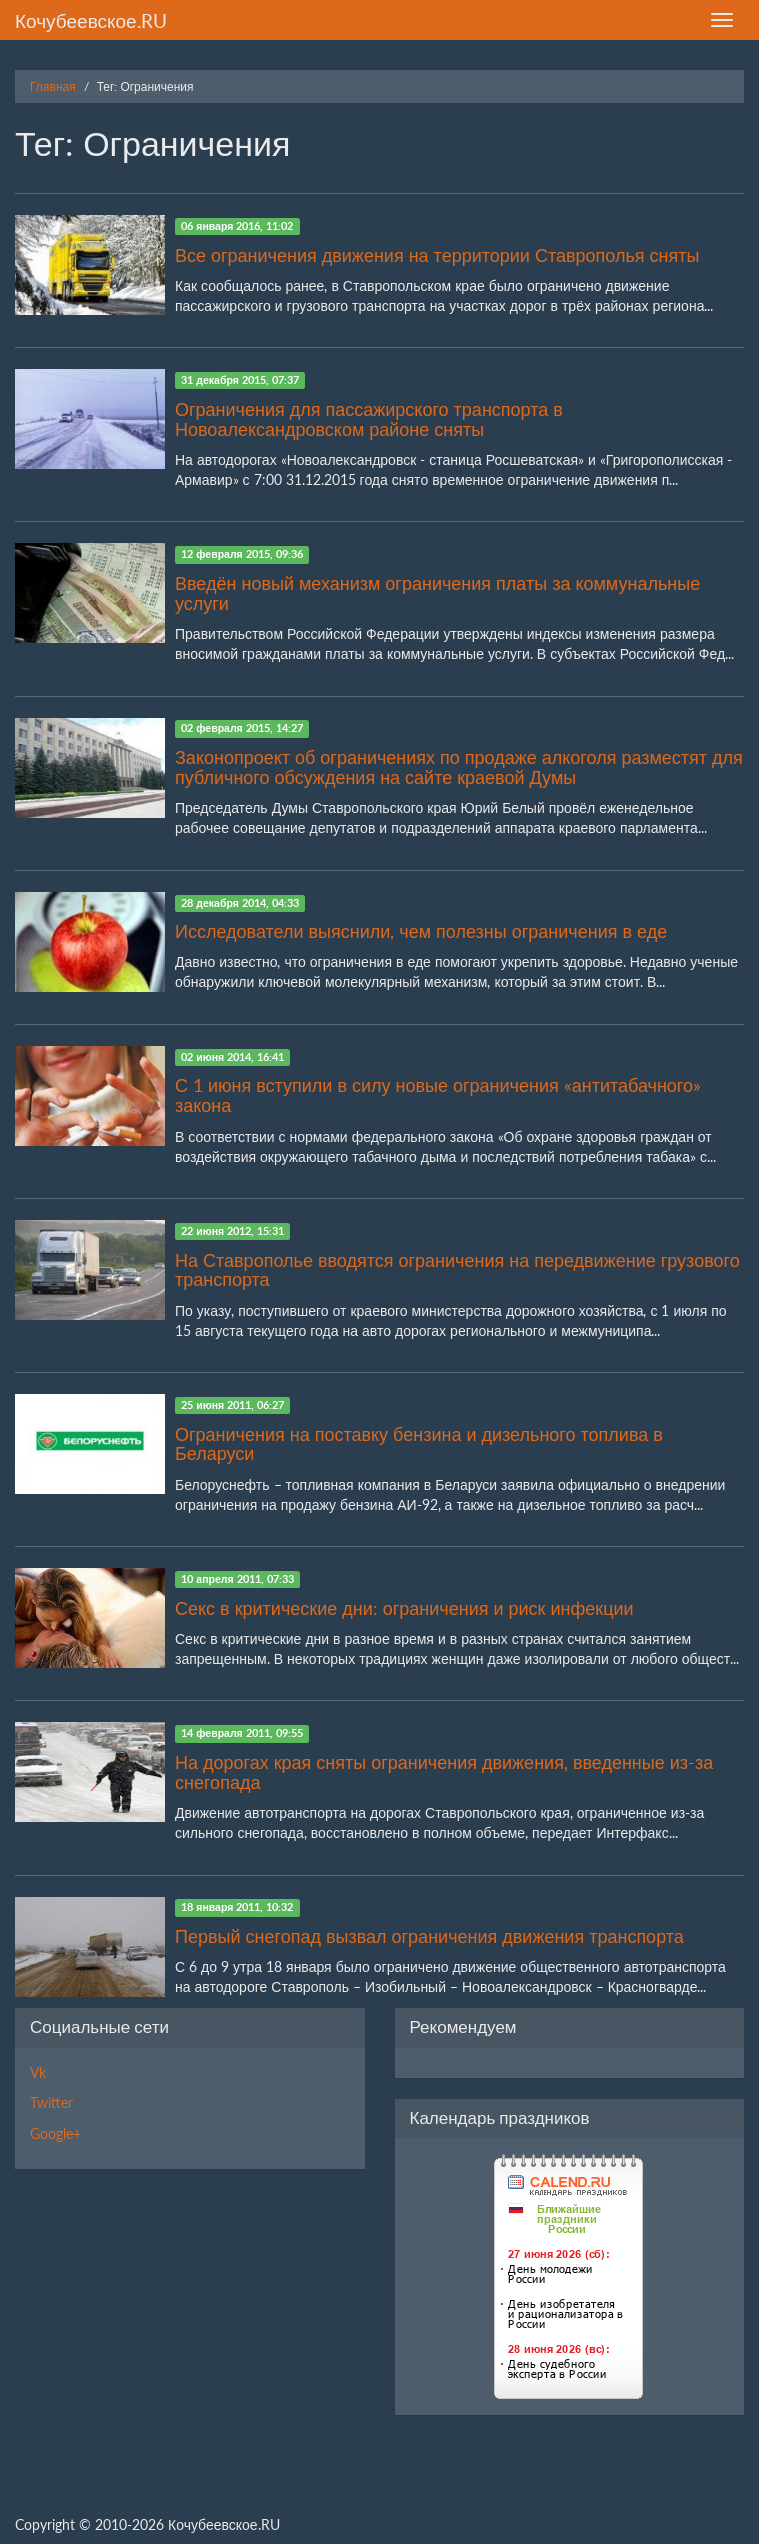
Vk (38, 2072)
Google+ (55, 2133)
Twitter (51, 2102)
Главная (53, 86)
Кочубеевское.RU (91, 20)
